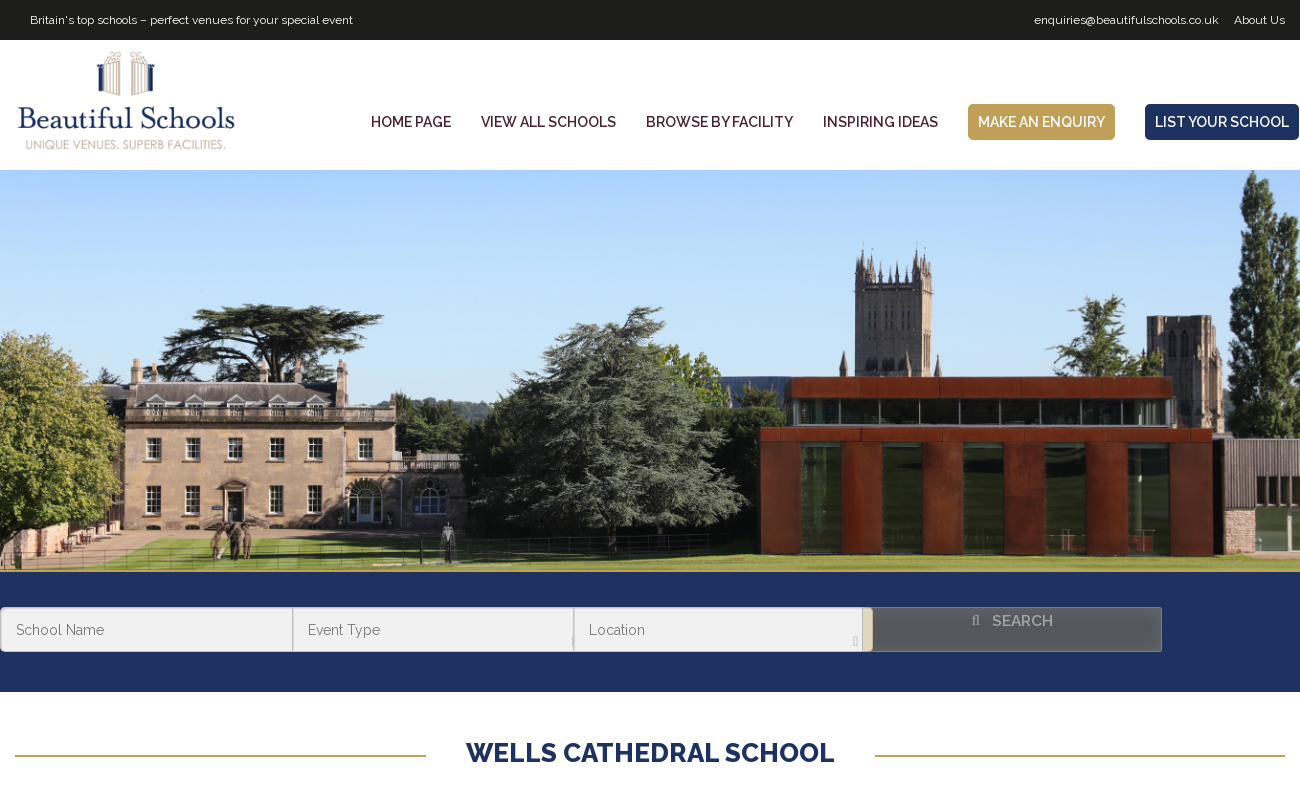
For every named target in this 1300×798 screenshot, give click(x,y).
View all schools (548, 122)
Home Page (411, 122)
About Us (1259, 20)
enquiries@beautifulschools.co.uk (1126, 20)
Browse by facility (719, 122)
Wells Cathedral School (650, 753)
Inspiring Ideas (880, 122)
